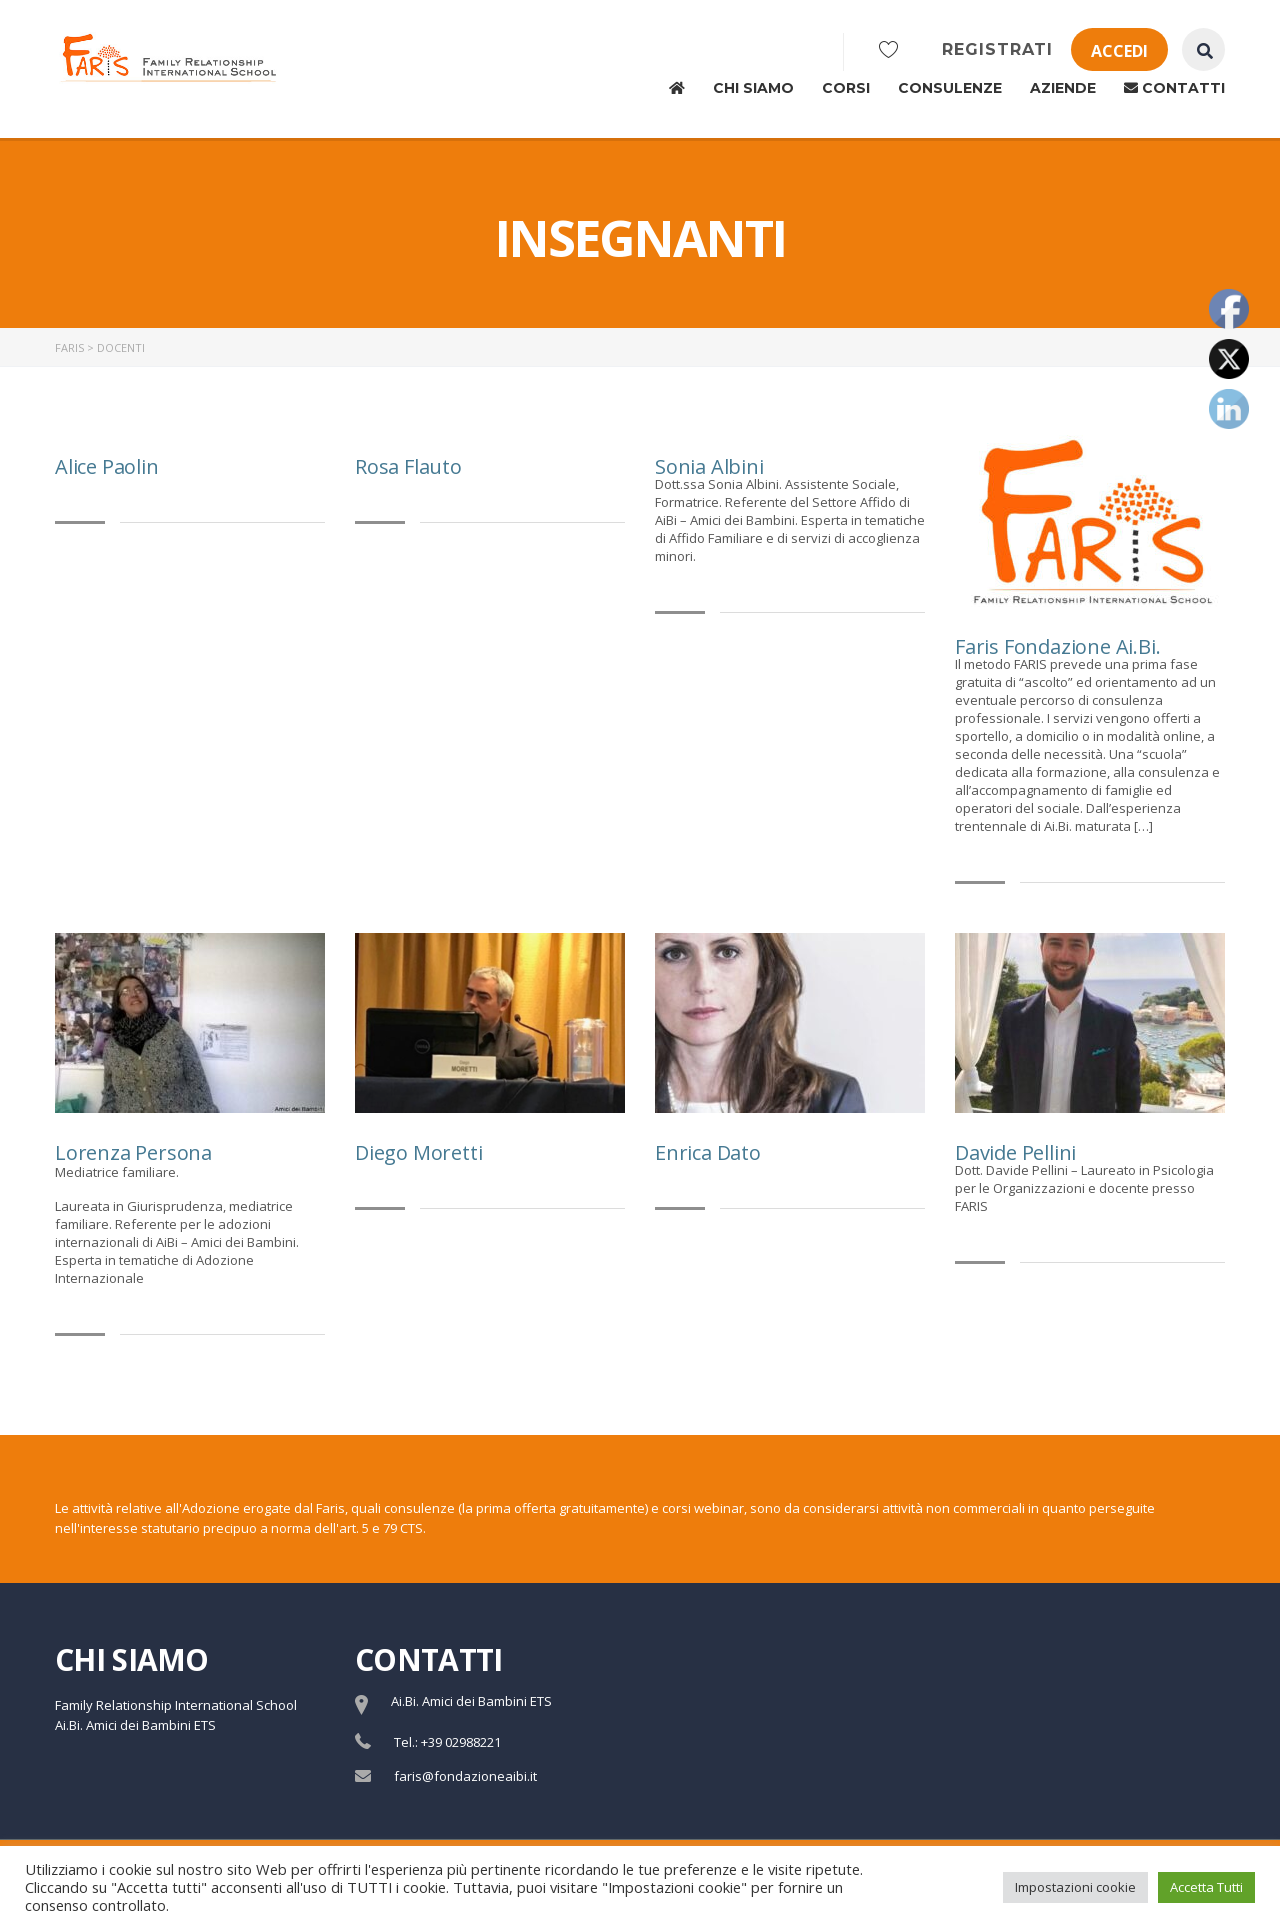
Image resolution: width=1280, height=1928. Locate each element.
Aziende (1063, 88)
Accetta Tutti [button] (1206, 1887)
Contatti (1174, 88)
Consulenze (950, 88)
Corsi (846, 88)
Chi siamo (753, 88)
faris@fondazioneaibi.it (465, 1776)
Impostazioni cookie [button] (1075, 1887)
